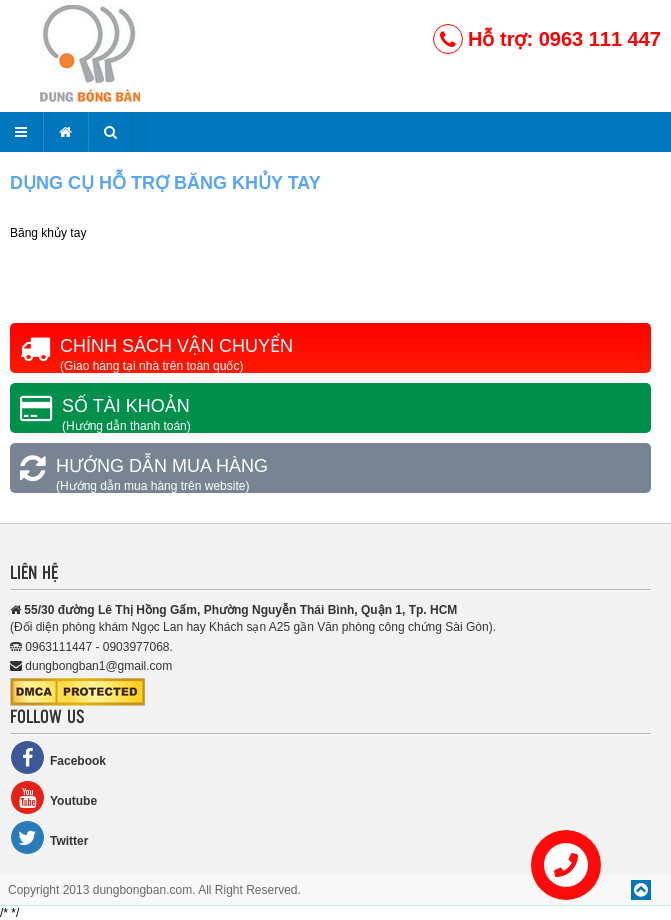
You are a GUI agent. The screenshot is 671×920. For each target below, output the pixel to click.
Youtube (53, 797)
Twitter (49, 837)
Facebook (58, 757)
